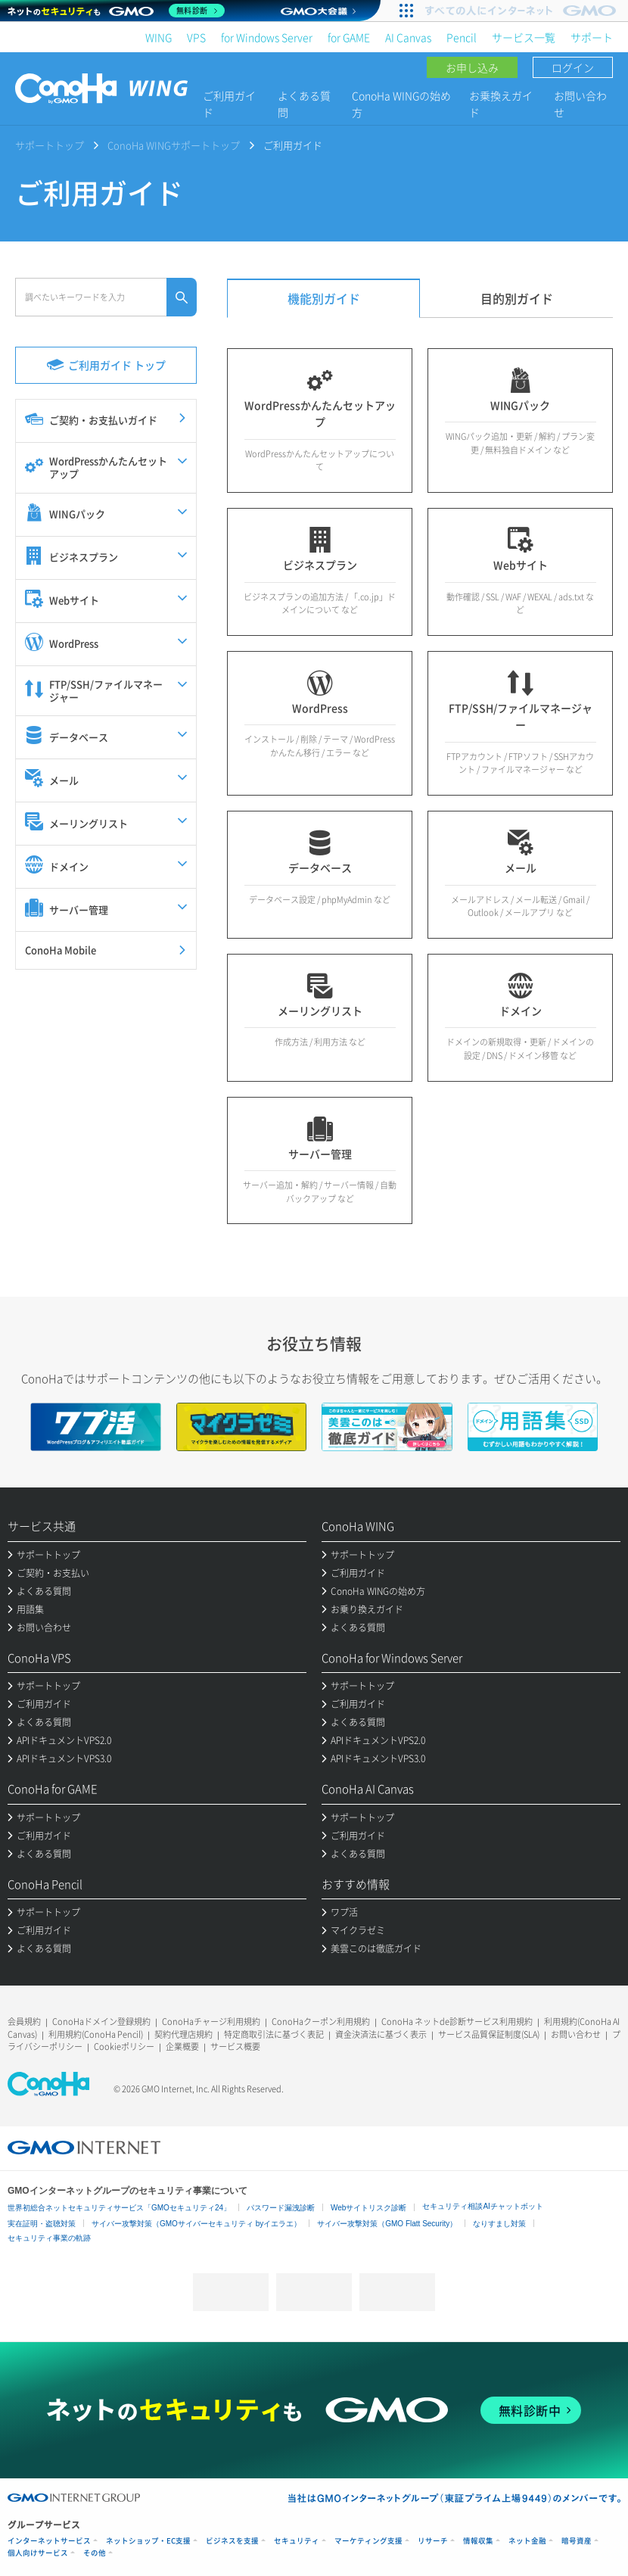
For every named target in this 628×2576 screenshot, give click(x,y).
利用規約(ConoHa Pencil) (95, 2034)
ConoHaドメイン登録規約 (101, 2021)
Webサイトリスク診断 (368, 2208)
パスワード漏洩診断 (281, 2208)
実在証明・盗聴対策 (42, 2223)
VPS (196, 37)
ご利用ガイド (229, 104)
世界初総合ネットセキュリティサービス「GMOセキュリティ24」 (119, 2208)
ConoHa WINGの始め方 (401, 104)
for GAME (349, 37)
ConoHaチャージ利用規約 (211, 2021)
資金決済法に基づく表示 (381, 2034)
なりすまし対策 (499, 2223)
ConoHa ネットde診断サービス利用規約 (457, 2021)
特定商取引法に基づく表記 (274, 2034)
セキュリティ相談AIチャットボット (482, 2206)
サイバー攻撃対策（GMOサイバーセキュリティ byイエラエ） (196, 2223)
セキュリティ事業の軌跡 (49, 2238)
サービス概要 (235, 2046)
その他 (94, 2553)
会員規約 (24, 2021)
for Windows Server (266, 37)
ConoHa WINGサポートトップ (173, 145)
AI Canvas (408, 37)
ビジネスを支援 (232, 2541)
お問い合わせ (580, 104)
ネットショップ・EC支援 (148, 2541)
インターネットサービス (49, 2541)
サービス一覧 (523, 37)
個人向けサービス (38, 2553)
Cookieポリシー (124, 2046)
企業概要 (182, 2046)
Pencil (461, 37)
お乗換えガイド (501, 104)
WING (158, 37)
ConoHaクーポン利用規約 (321, 2021)
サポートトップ (49, 145)
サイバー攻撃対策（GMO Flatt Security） (387, 2223)
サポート (591, 37)
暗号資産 (576, 2541)
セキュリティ (296, 2541)
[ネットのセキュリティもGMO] (116, 10)
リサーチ (433, 2541)
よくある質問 (304, 104)
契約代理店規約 (183, 2034)
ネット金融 (527, 2541)
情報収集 (478, 2541)
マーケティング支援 (368, 2541)
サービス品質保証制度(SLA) (488, 2034)
